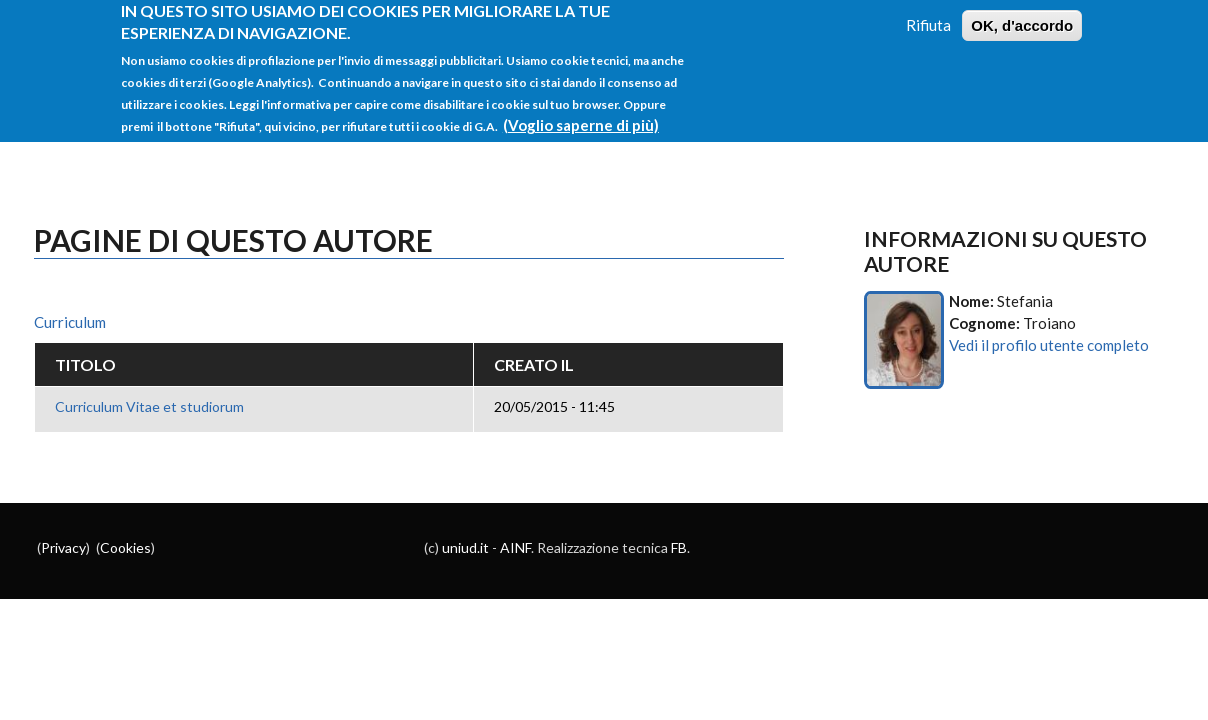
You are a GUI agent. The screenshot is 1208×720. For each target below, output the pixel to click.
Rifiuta (928, 15)
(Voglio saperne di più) (581, 115)
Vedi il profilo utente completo (1049, 345)
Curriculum (70, 322)
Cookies (125, 547)
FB (679, 547)
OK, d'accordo (1022, 15)
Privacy (63, 547)
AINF (515, 547)
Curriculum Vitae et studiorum (149, 406)
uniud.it (465, 547)
